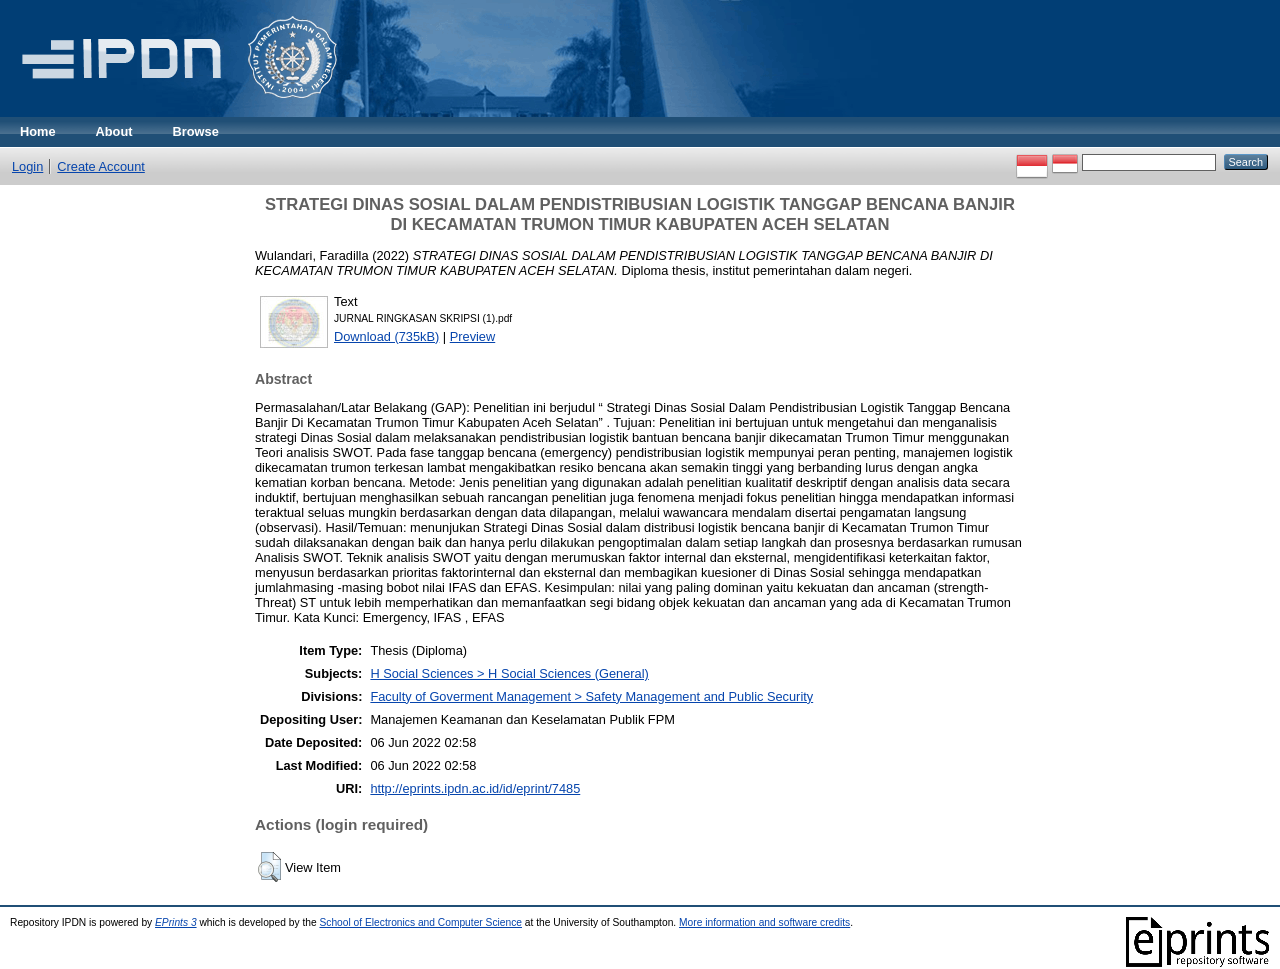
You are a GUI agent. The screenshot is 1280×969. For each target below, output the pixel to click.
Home (38, 131)
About (114, 131)
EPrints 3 (176, 922)
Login (27, 166)
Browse (196, 131)
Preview (473, 336)
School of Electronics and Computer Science (420, 922)
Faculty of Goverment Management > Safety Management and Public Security (591, 696)
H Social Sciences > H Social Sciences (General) (509, 673)
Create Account (101, 166)
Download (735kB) (386, 336)
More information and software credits (764, 922)
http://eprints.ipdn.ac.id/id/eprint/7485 (475, 788)
